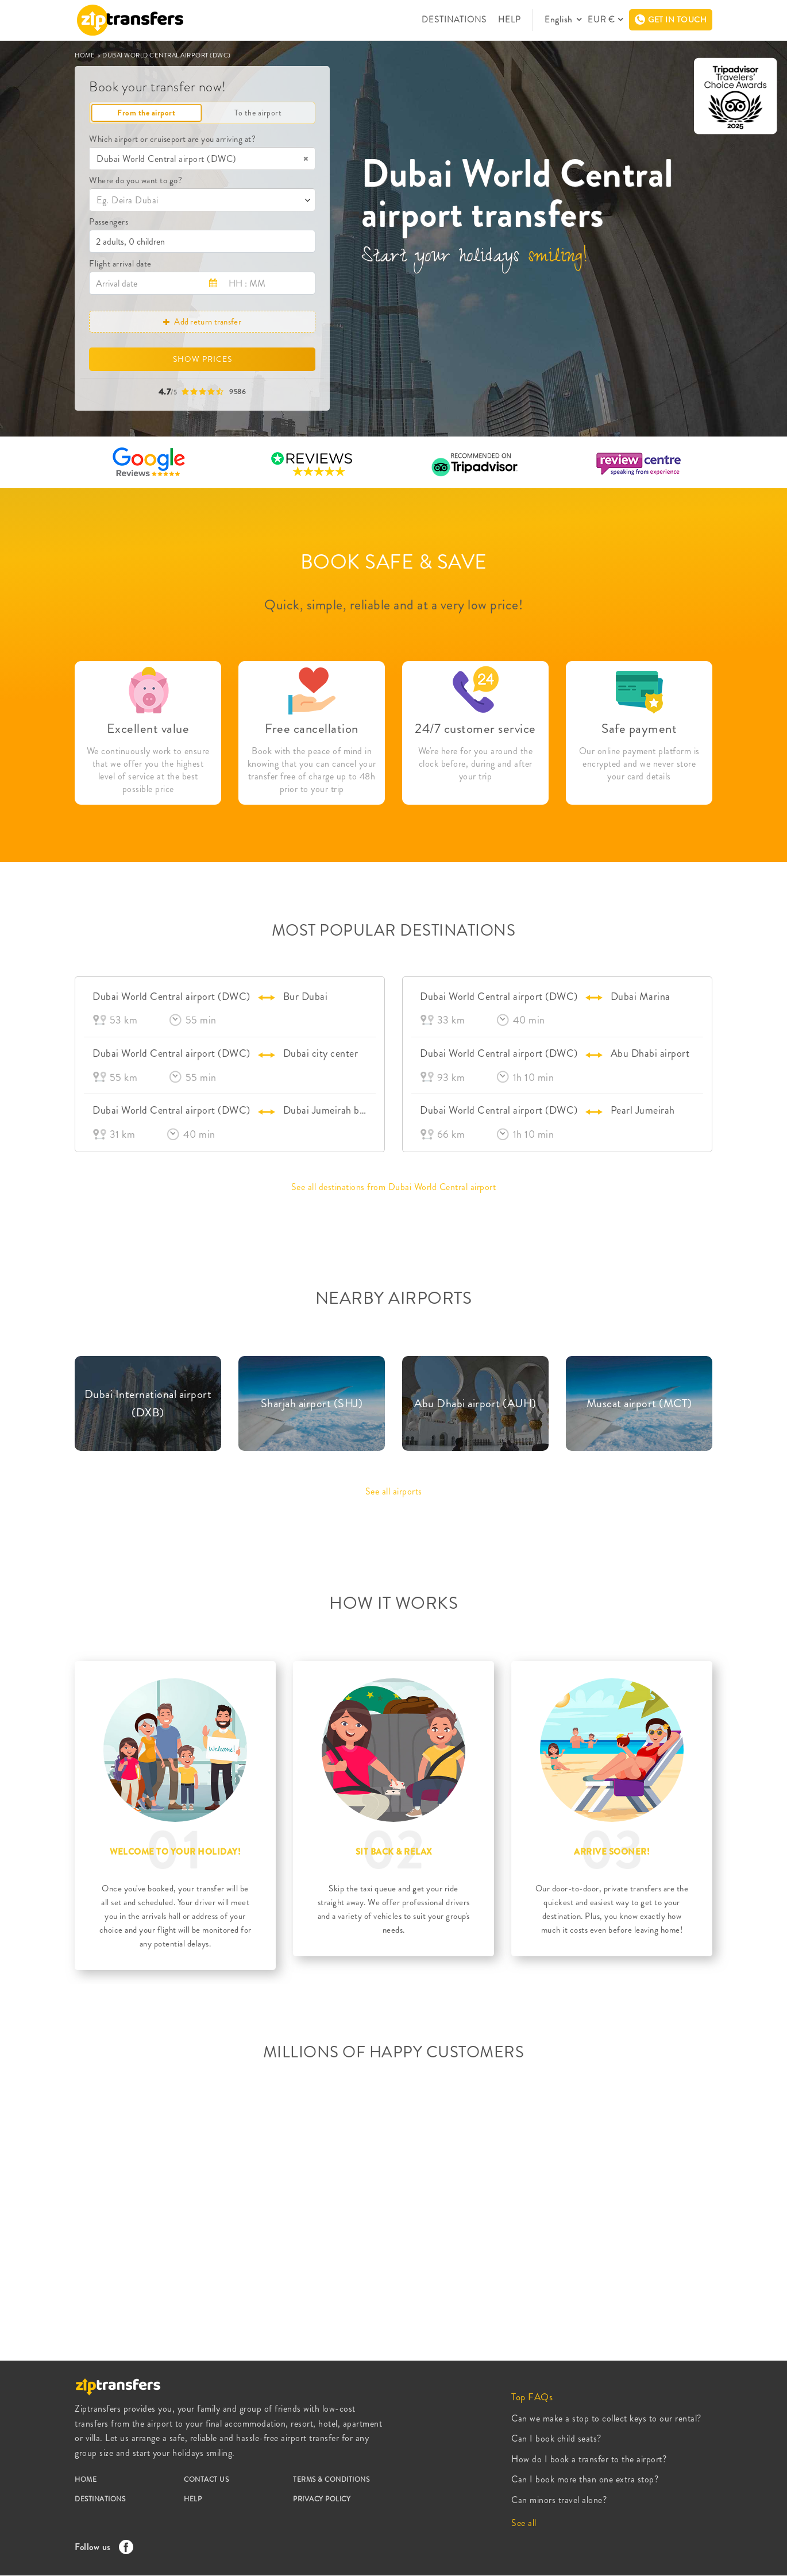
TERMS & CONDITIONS (331, 2479)
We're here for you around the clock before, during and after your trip (475, 764)
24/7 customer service (475, 728)
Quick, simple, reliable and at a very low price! (393, 605)
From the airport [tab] (146, 112)
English (561, 20)
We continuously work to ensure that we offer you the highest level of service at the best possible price (148, 770)
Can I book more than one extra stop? (584, 2479)
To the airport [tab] (257, 112)
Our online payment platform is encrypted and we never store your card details (639, 764)
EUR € (602, 20)
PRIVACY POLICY (321, 2499)
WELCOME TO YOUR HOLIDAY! (175, 1851)
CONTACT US (206, 2479)
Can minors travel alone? (559, 2500)
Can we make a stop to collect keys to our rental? (606, 2418)
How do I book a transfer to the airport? (588, 2459)
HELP (513, 20)
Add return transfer (202, 321)
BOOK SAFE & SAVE (393, 561)
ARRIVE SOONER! (612, 1851)
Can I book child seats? (556, 2438)
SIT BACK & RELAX (394, 1851)
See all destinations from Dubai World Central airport (393, 1187)
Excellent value (148, 728)
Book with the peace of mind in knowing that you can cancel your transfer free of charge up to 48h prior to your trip (312, 770)
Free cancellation (311, 728)
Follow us (101, 2547)
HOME (86, 55)
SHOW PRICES (202, 359)
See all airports (393, 1491)
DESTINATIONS (459, 20)
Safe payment (639, 728)
